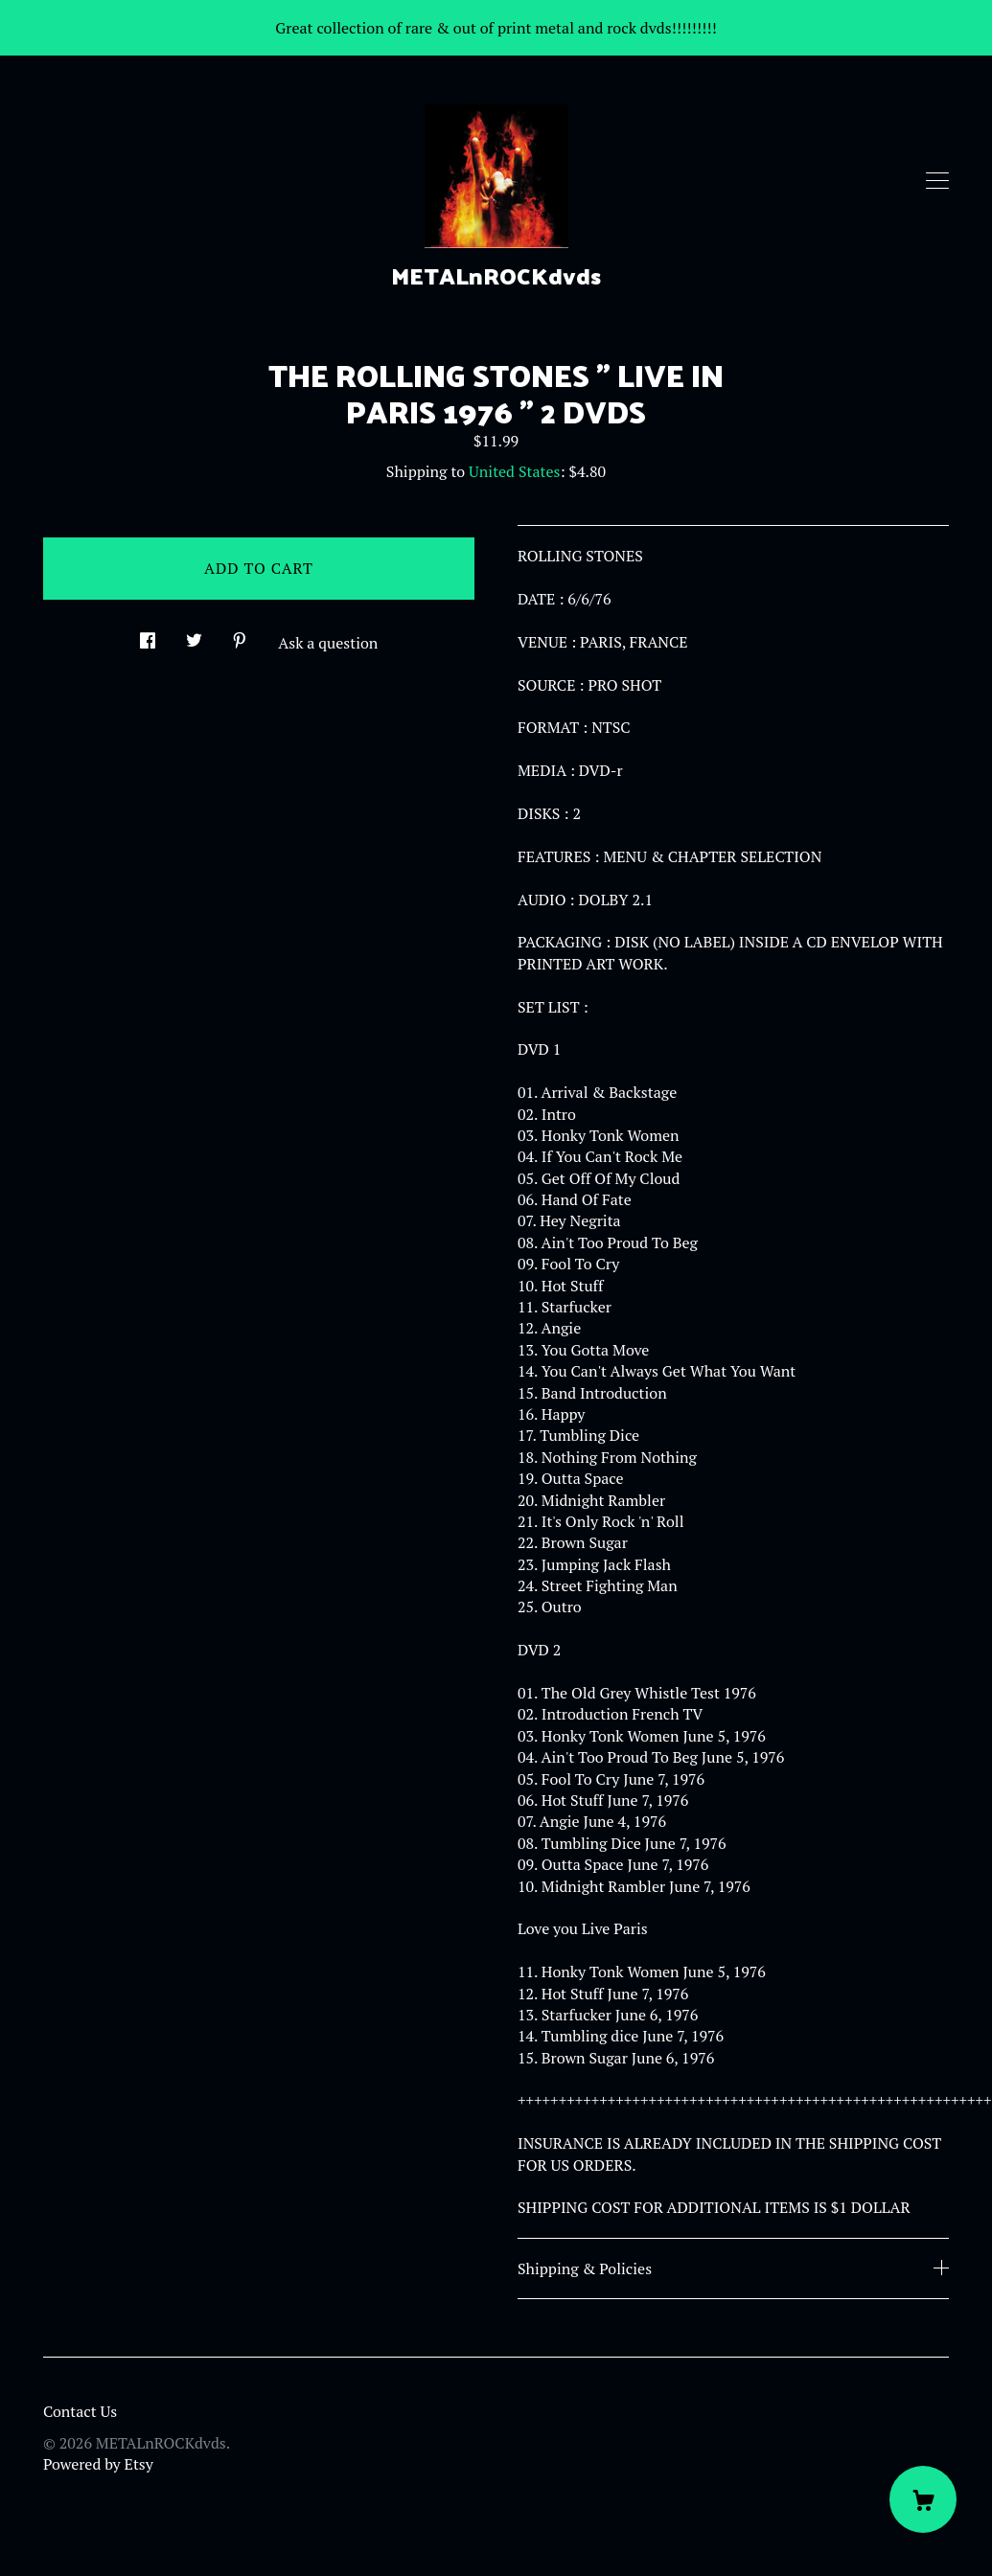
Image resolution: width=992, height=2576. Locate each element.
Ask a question (328, 642)
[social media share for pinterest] (239, 634)
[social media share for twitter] (194, 634)
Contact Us (80, 2411)
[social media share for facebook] (147, 634)
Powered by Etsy (98, 2463)
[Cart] (923, 2499)
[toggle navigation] (937, 181)
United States (514, 471)
